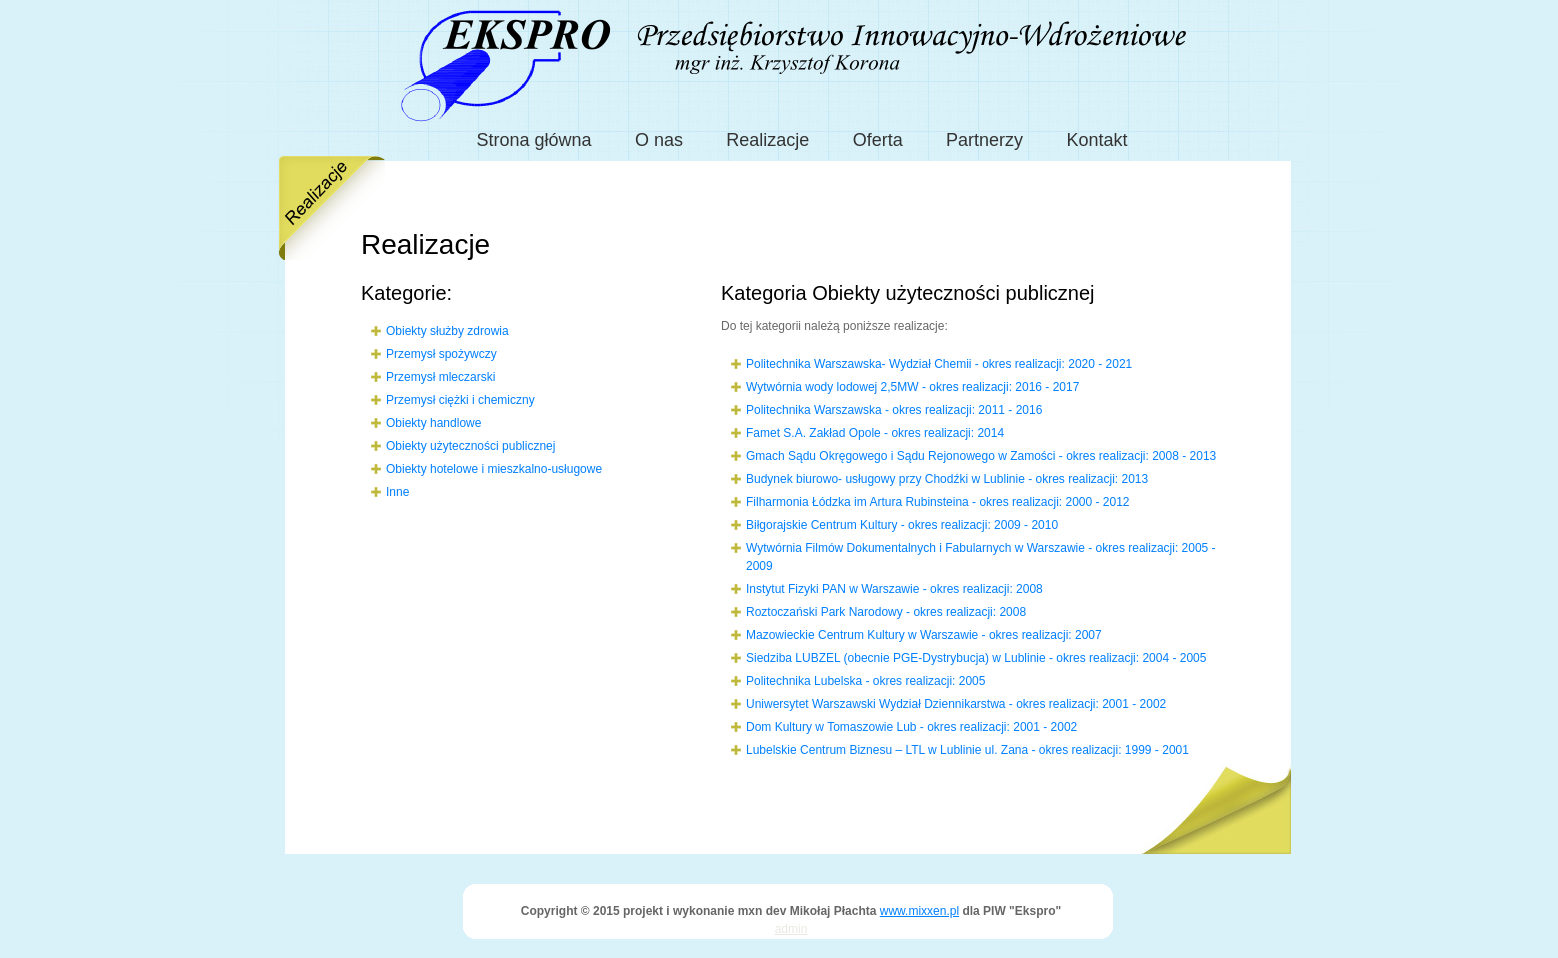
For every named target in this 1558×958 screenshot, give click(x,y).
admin (791, 929)
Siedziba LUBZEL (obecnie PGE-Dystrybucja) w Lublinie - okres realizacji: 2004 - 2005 (976, 658)
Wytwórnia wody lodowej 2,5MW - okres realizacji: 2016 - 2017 (912, 387)
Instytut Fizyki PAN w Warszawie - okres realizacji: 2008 (894, 589)
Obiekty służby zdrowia (447, 331)
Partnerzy (984, 140)
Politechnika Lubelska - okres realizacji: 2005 (865, 681)
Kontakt (1096, 140)
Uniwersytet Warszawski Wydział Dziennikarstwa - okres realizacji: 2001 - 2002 (956, 704)
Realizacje (767, 140)
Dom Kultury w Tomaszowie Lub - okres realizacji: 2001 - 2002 (911, 727)
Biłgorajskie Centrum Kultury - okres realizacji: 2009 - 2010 (902, 525)
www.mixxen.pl (919, 911)
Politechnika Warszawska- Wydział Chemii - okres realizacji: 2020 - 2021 (939, 364)
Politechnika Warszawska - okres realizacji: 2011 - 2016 (894, 410)
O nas (659, 140)
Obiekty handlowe (433, 423)
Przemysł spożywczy (441, 354)
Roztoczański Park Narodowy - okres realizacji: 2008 (886, 612)
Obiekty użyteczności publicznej (470, 446)
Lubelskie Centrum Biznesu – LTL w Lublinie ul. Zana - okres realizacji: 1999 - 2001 (967, 750)
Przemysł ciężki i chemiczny (460, 400)
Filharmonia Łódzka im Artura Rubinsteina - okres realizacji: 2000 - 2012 (938, 502)
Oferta (878, 140)
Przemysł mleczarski (440, 377)
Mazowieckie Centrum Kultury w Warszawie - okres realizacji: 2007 (924, 635)
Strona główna (534, 140)
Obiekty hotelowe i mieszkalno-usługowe (494, 469)
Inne (397, 492)
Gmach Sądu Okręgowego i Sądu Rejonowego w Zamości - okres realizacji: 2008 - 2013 (981, 456)
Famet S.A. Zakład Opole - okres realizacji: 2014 (875, 433)
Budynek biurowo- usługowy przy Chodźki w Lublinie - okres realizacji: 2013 (947, 479)
